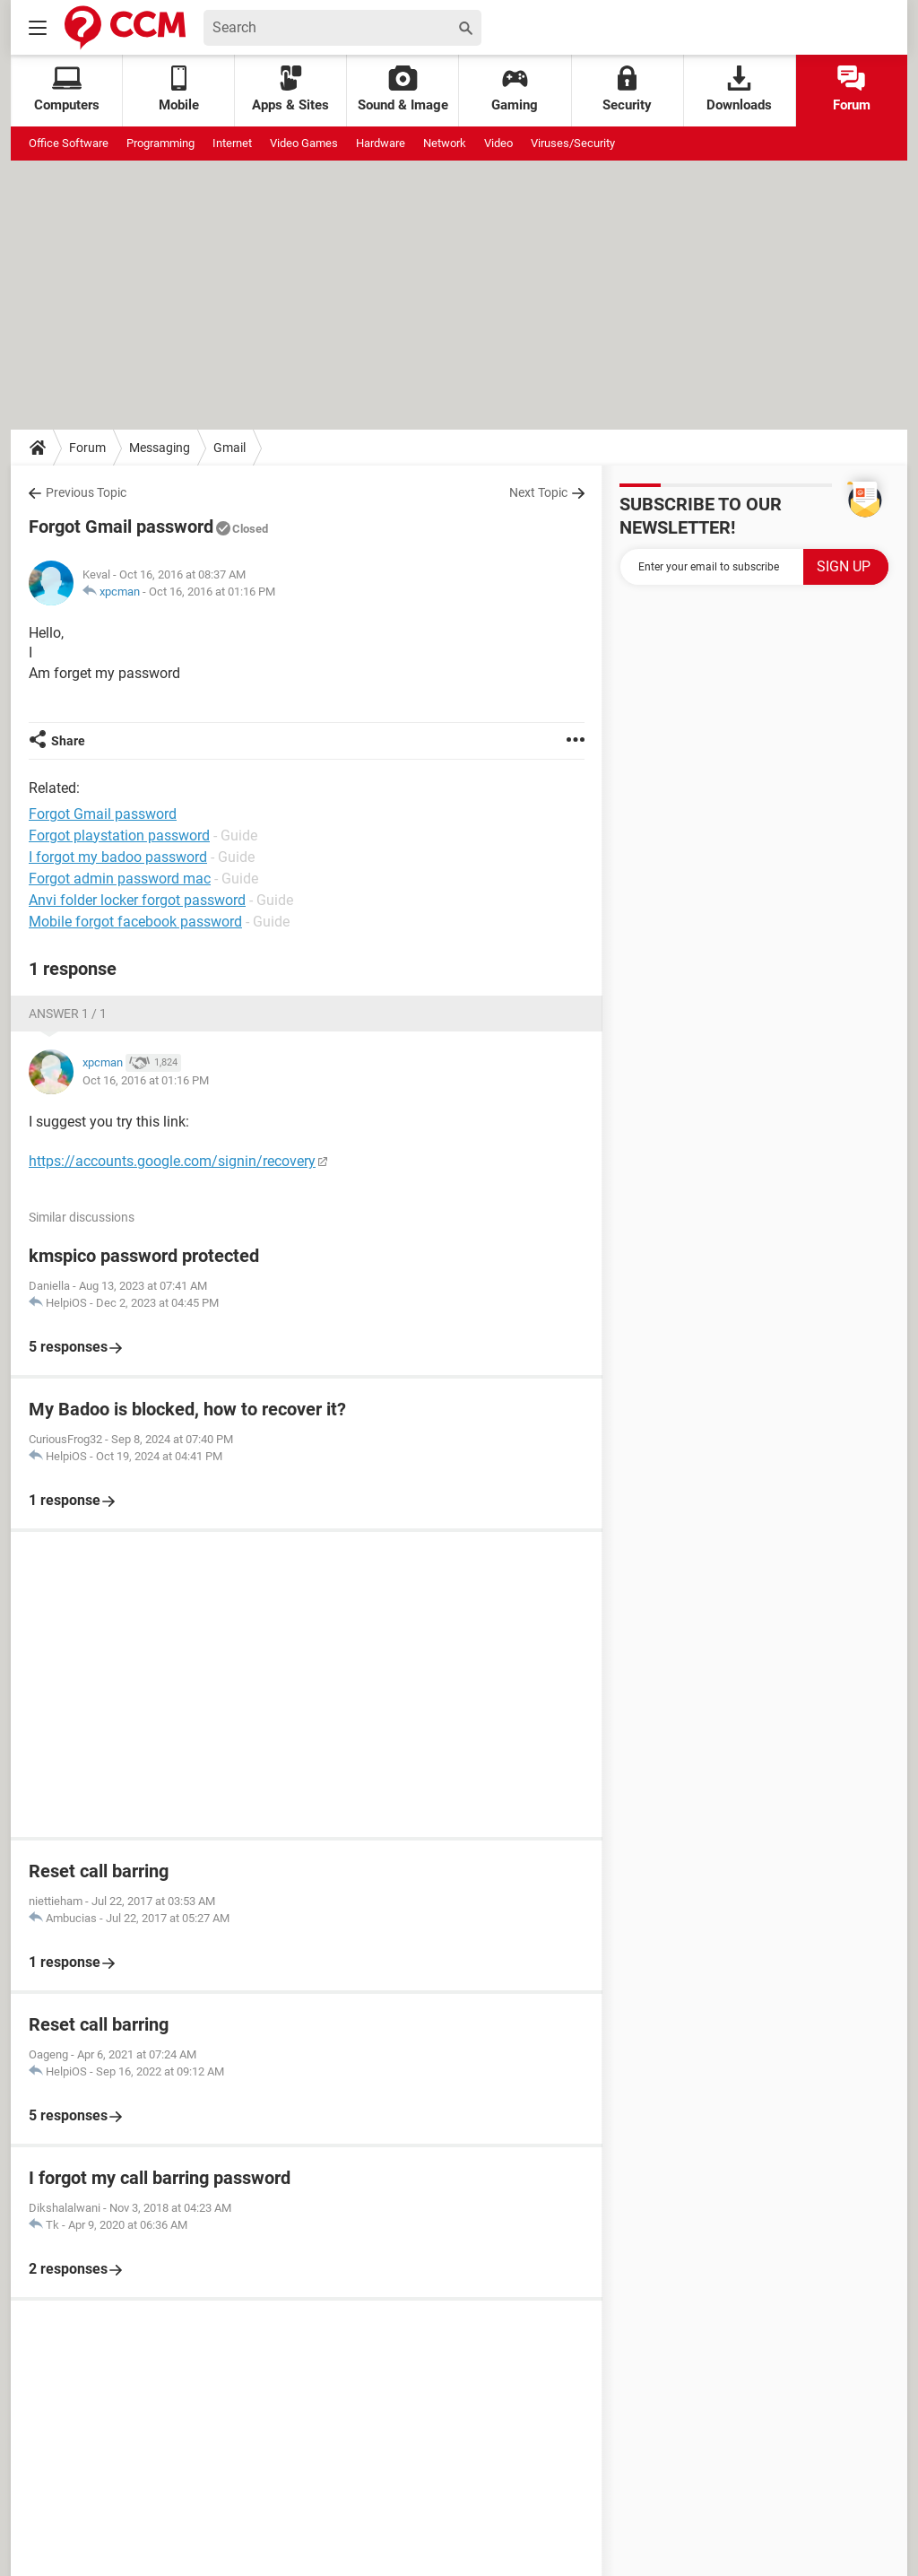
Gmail (229, 447)
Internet (232, 143)
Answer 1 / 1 (68, 1013)
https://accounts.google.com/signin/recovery (172, 1161)
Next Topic (538, 492)
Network (444, 143)
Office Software (68, 143)
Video (498, 143)
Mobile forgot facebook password (135, 921)
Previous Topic (86, 492)
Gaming (514, 89)
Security (627, 89)
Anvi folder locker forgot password (137, 900)
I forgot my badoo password (118, 857)
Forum (851, 89)
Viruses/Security (573, 143)
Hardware (380, 143)
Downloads (739, 89)
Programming (160, 143)
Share (68, 741)
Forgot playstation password (119, 835)
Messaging (159, 447)
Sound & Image (403, 89)
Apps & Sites (290, 89)
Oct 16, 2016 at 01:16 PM (212, 591)
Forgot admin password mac (120, 878)
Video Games (304, 143)
